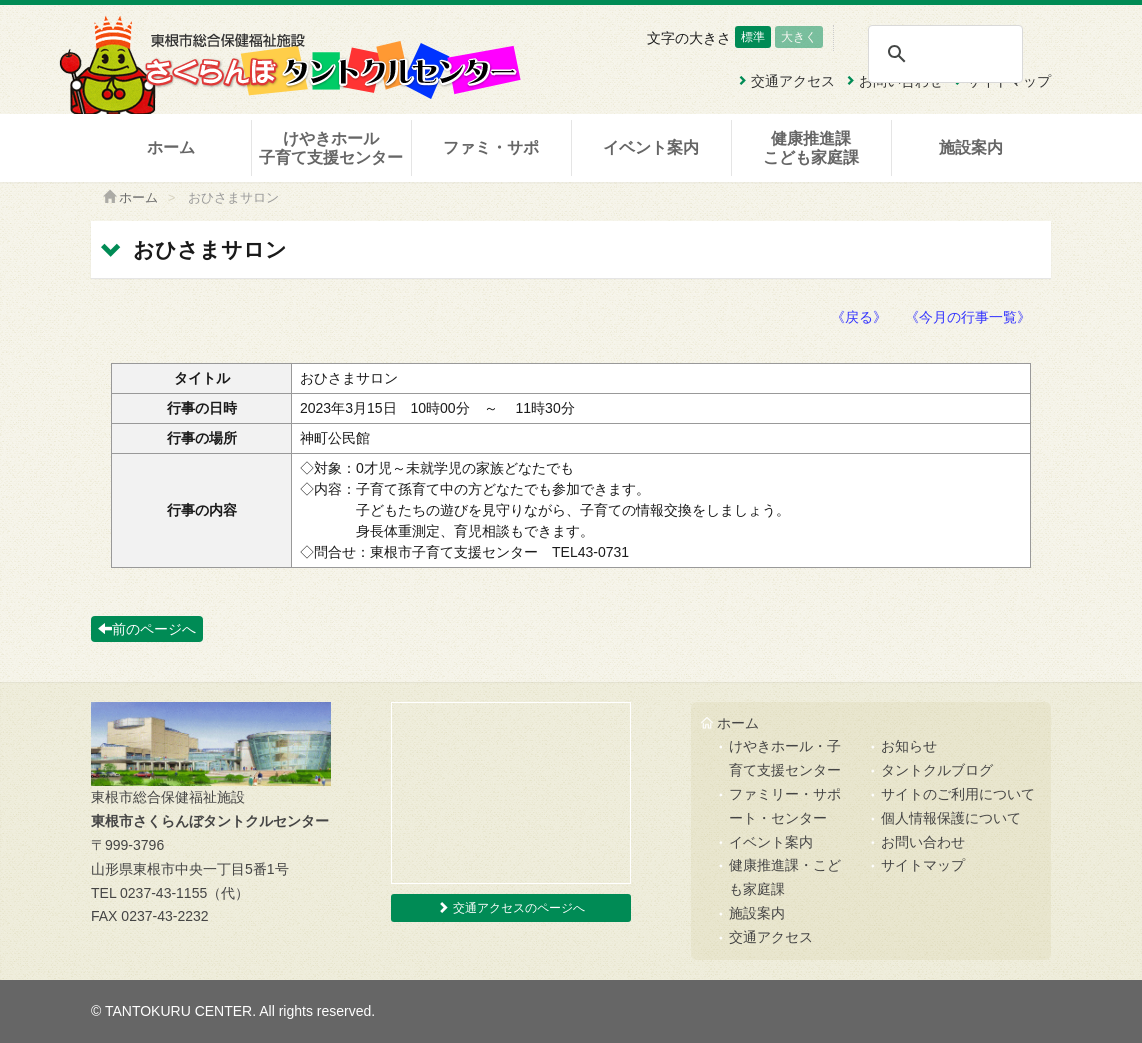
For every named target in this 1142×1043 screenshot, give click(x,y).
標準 (753, 37)
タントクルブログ (937, 770)
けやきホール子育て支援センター (331, 148)
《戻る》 (859, 317)
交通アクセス (771, 937)
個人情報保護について (951, 818)
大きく (799, 37)
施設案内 (971, 147)
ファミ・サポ (491, 147)
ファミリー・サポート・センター (785, 806)
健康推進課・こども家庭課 (785, 877)
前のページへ (147, 629)
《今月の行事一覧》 (968, 317)
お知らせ (909, 746)
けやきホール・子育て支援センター (785, 758)
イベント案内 (651, 147)
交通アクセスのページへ (510, 908)
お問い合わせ (923, 842)
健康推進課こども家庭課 (811, 148)
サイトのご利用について (958, 794)
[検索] (944, 54)
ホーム (171, 147)
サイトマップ (923, 865)
